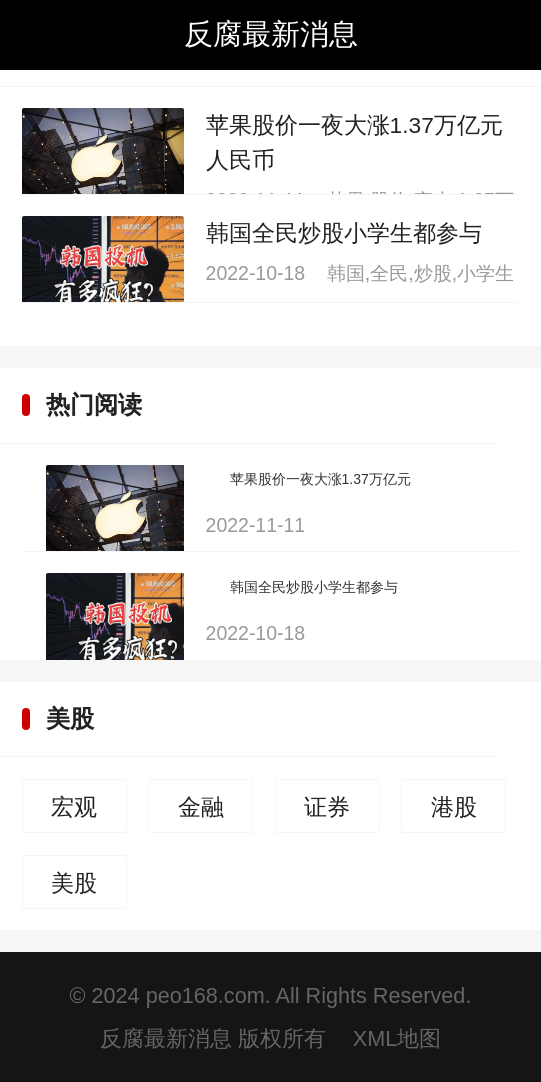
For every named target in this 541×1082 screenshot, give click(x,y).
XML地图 (397, 1038)
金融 (201, 807)
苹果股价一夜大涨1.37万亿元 (320, 479)
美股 (70, 718)
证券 (327, 807)
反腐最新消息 (271, 34)
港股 (454, 807)
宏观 (74, 807)
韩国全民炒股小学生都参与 (344, 233)
